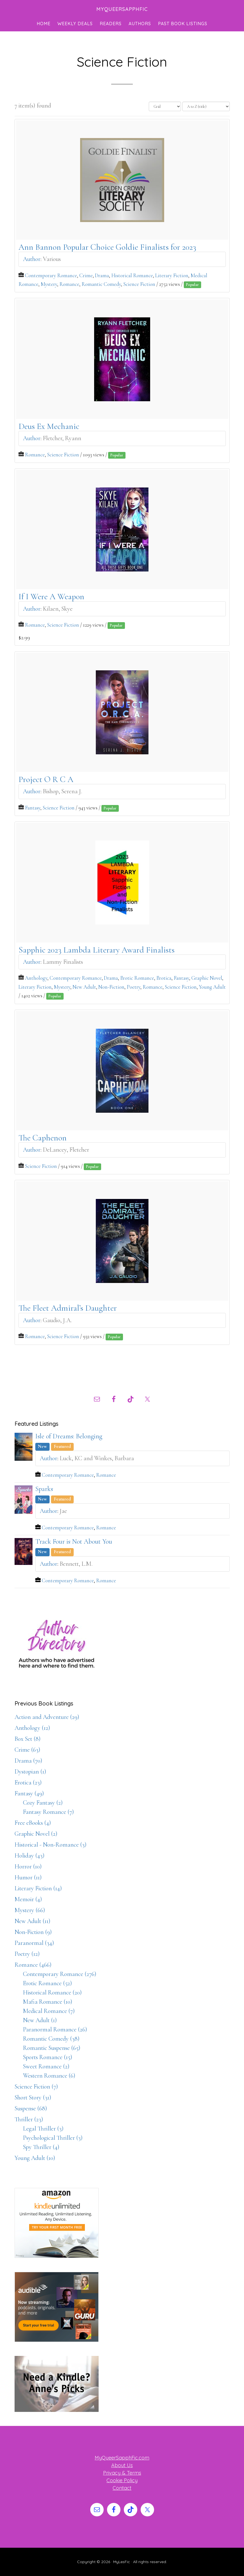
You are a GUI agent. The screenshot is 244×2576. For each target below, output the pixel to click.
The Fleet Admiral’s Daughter (67, 1308)
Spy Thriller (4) (41, 2147)
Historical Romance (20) (52, 1992)
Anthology (36, 978)
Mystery (49, 284)
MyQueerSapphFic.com (122, 2457)
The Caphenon (42, 1138)
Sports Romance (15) (47, 2057)
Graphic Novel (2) (36, 1833)
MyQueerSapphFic (122, 9)
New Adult (84, 987)
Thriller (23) (29, 2119)
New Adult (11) (32, 1921)
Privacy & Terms (122, 2473)
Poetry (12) (27, 1953)
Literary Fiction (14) (38, 1888)
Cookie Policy (122, 2480)
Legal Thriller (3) (43, 2128)
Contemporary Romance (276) (59, 1974)
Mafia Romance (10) (47, 2001)
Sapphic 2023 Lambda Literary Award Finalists (96, 950)
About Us (122, 2465)
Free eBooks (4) (33, 1822)
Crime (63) (27, 1749)
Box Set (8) (28, 1738)
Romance (69, 284)
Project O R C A (45, 779)
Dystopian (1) (30, 1771)
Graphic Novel (206, 978)
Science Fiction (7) (36, 2086)
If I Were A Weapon (51, 597)
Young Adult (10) (35, 2158)
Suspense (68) (31, 2108)
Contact (122, 2488)
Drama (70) (28, 1760)
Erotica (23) (28, 1782)
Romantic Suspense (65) (51, 2048)
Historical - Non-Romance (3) (51, 1844)
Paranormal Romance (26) (55, 2029)
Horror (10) (28, 1866)
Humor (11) (28, 1877)
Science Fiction (139, 284)
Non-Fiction (111, 987)
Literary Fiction (171, 275)
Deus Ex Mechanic (48, 426)
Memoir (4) (28, 1899)
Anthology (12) (32, 1728)
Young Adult (212, 987)
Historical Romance (132, 275)
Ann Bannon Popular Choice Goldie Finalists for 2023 (107, 247)
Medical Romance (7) (49, 2011)
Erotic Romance (137, 978)
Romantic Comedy (101, 284)
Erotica (163, 978)
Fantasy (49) (29, 1793)
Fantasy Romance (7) (48, 1812)
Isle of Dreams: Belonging (68, 1436)
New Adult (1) (40, 2020)
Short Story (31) (33, 2097)
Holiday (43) (30, 1855)
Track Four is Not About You (73, 1541)
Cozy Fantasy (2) (43, 1802)
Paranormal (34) (34, 1943)
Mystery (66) (30, 1910)
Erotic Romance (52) (47, 1983)
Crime (86, 275)
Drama (102, 275)
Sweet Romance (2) (46, 2066)
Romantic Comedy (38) (51, 2038)
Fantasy (32, 808)
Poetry (133, 987)
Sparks (44, 1489)
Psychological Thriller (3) (53, 2137)
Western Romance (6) (49, 2075)
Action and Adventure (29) (47, 1717)
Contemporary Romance (51, 275)
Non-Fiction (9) (33, 1932)
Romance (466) (33, 1964)
